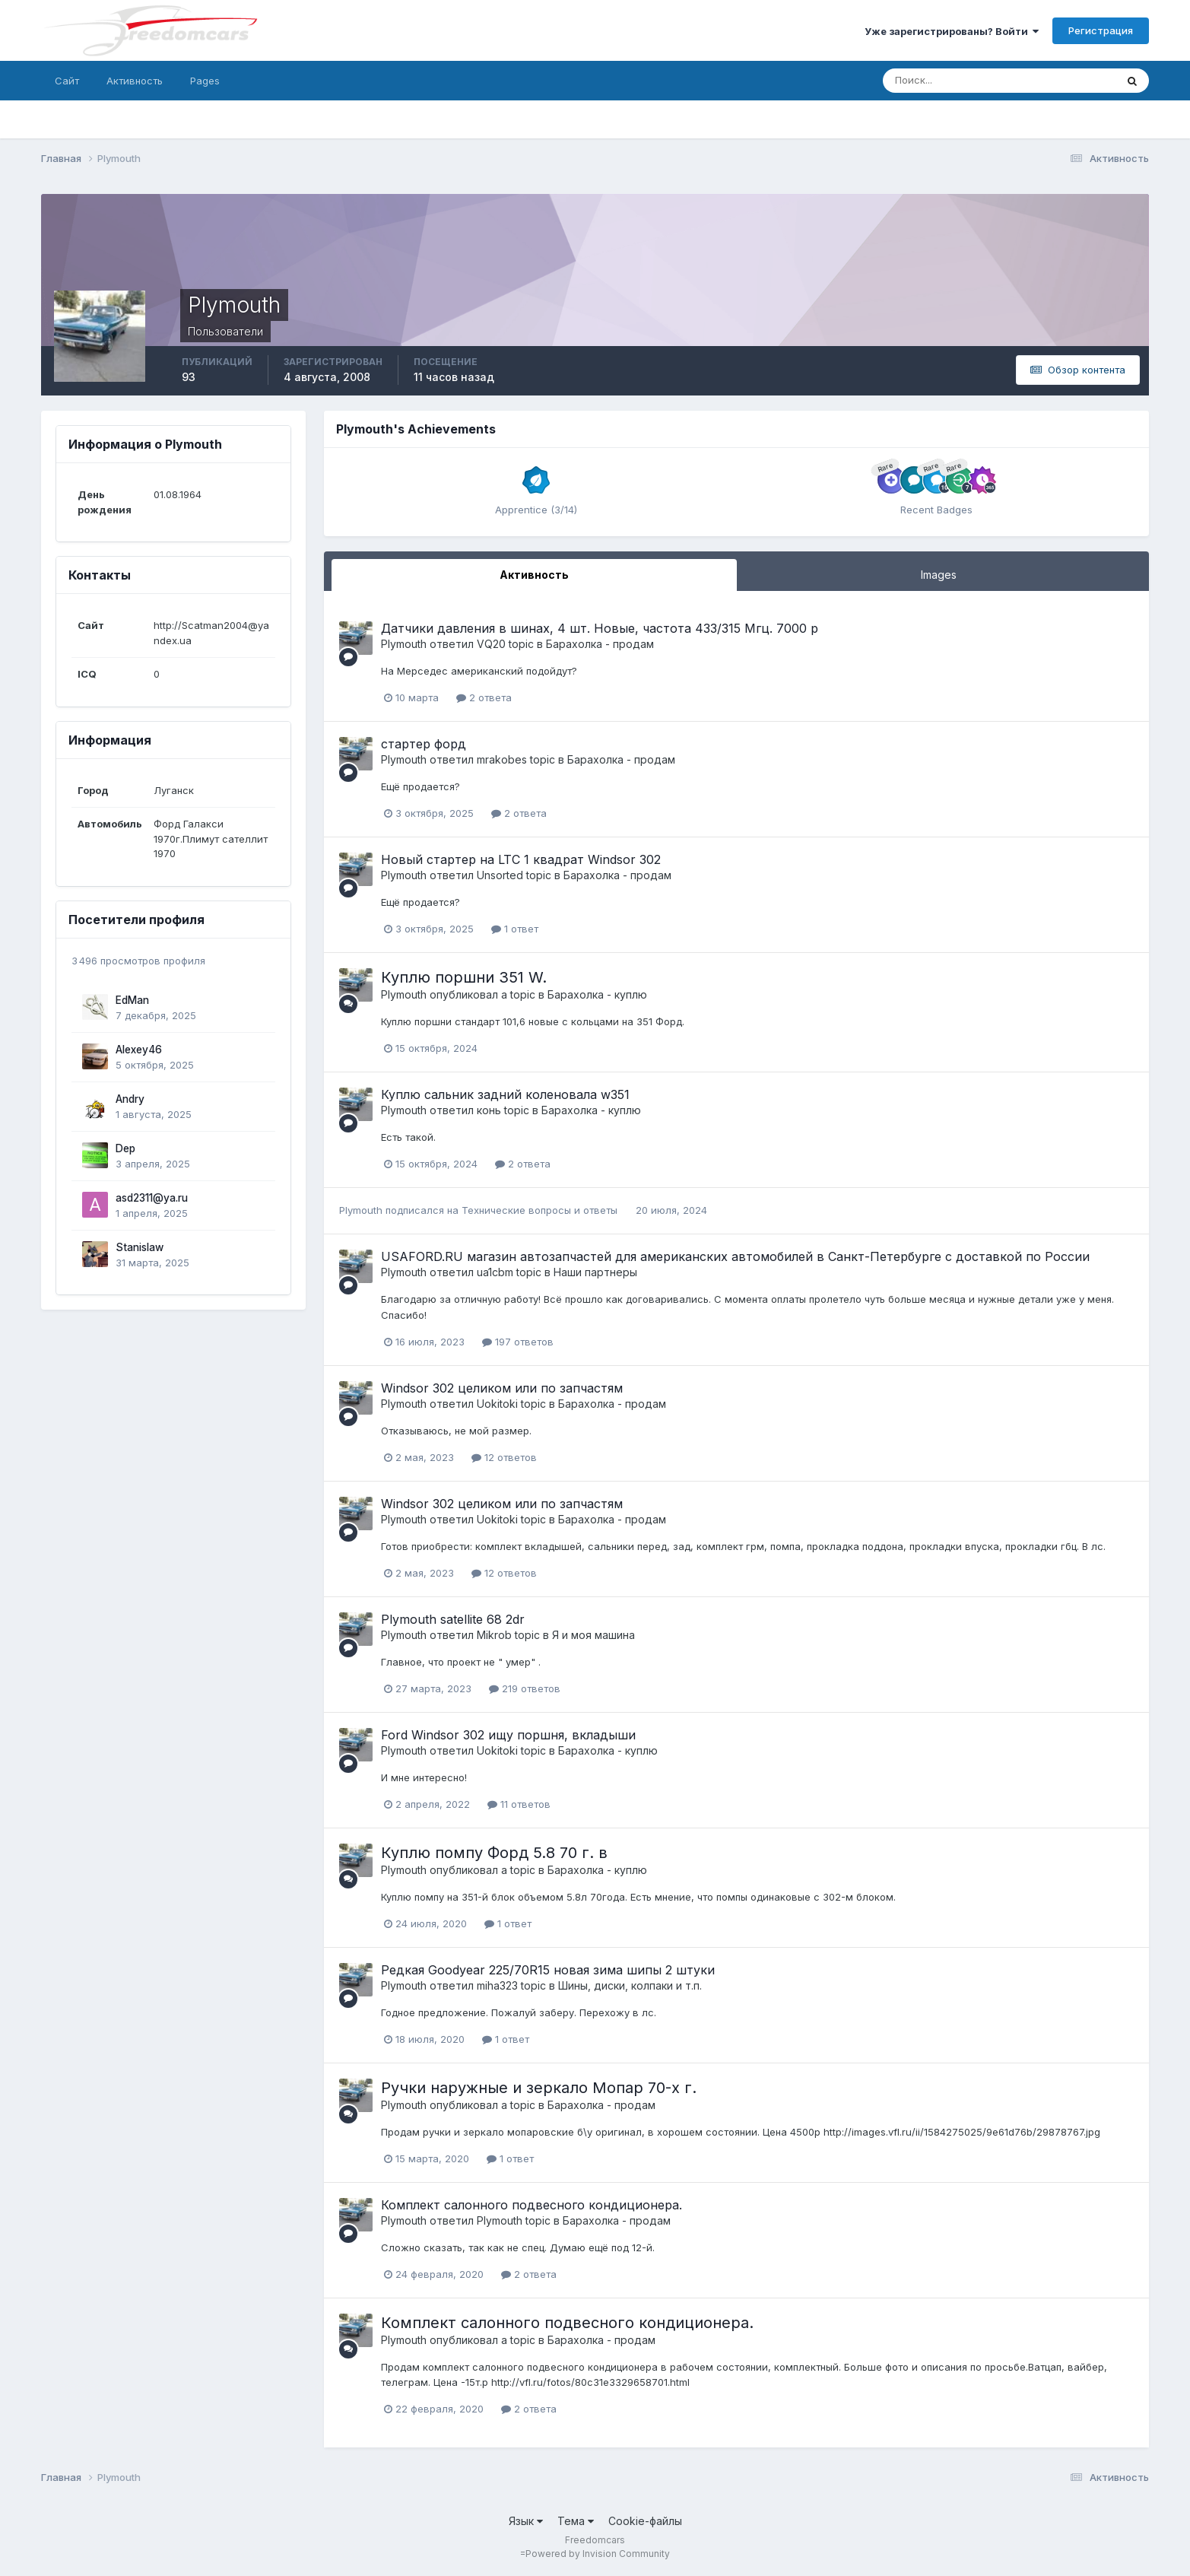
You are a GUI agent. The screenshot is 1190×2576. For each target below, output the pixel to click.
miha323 (497, 1985)
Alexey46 (139, 1049)
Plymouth (404, 643)
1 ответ (514, 929)
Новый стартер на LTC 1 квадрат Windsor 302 (521, 859)
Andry (130, 1099)
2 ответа (484, 697)
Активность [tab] (534, 574)
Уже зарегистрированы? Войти (952, 31)
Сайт (67, 81)
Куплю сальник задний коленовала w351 (505, 1094)
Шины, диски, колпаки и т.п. (630, 1985)
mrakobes (502, 759)
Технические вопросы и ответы (541, 1210)
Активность (134, 81)
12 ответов (504, 1457)
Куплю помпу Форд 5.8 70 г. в (494, 1853)
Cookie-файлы (645, 2520)
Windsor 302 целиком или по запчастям (502, 1388)
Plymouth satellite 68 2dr (453, 1619)
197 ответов (518, 1342)
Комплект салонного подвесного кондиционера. (531, 2204)
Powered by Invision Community (597, 2553)
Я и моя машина (593, 1634)
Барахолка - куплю (597, 994)
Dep (125, 1148)
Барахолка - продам (600, 643)
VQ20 (491, 643)
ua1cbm (495, 1272)
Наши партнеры (595, 1272)
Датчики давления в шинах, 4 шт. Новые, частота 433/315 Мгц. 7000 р (599, 628)
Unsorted (500, 875)
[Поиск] (934, 80)
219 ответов (524, 1688)
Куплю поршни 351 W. (464, 977)
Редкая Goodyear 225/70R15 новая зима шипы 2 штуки (548, 1969)
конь (489, 1110)
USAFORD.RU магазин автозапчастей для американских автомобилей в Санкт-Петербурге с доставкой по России (735, 1256)
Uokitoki (497, 1403)
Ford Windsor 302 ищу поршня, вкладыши (508, 1734)
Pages (205, 81)
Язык (526, 2520)
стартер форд (423, 743)
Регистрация (1100, 30)
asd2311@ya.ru (152, 1198)
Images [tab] (939, 574)
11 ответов (519, 1804)
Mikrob (494, 1634)
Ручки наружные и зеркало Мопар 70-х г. (539, 2088)
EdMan (132, 1000)
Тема (575, 2520)
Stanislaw (139, 1247)
